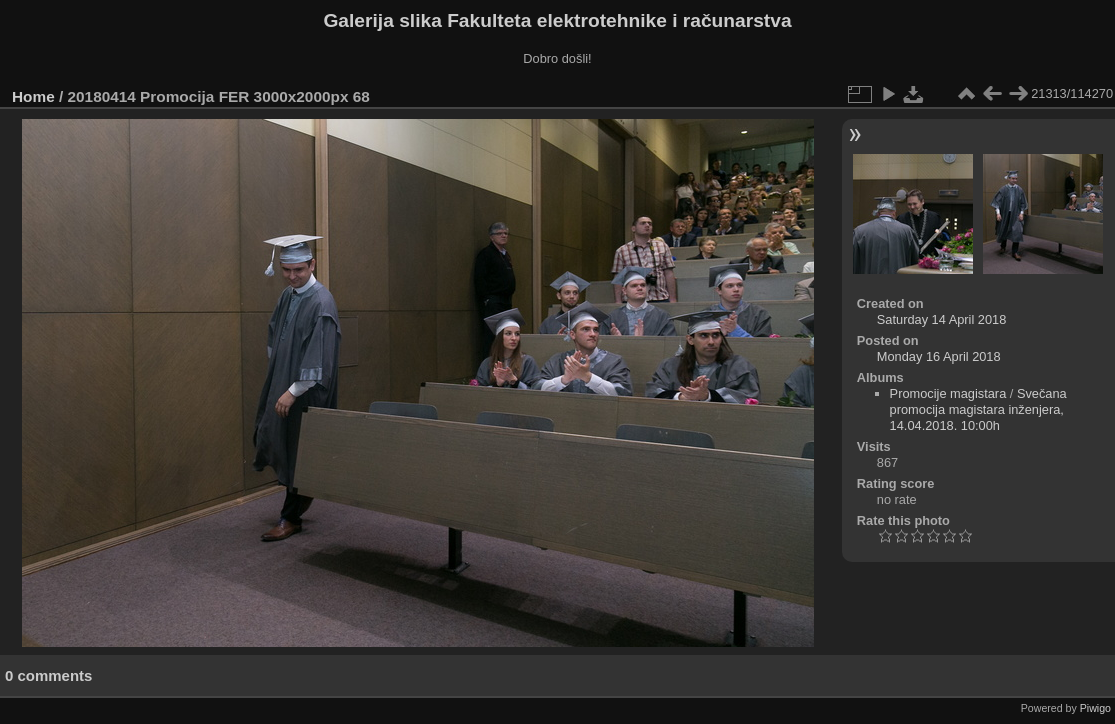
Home (33, 96)
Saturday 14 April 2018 (941, 319)
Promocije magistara (948, 393)
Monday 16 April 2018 (939, 356)
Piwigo (1095, 708)
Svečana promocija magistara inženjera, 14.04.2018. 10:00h (978, 409)
